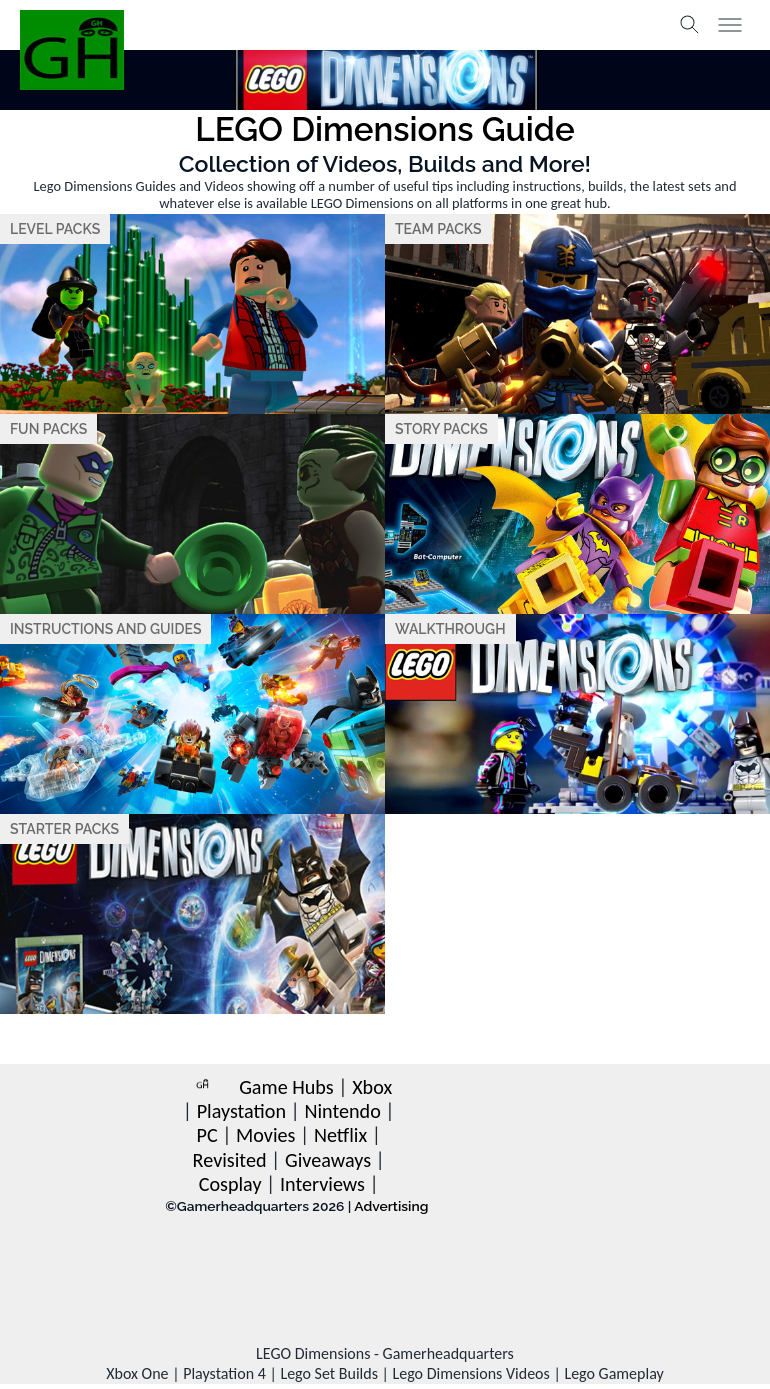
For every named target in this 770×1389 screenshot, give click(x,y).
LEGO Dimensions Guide (384, 129)
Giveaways (328, 1160)
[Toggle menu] (730, 25)
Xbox (372, 1087)
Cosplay (230, 1184)
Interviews (322, 1184)
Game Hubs (286, 1087)
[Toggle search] (690, 25)
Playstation (241, 1111)
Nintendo (342, 1111)
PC (206, 1135)
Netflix (340, 1135)
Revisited (230, 1160)
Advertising (391, 1206)
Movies (265, 1135)
